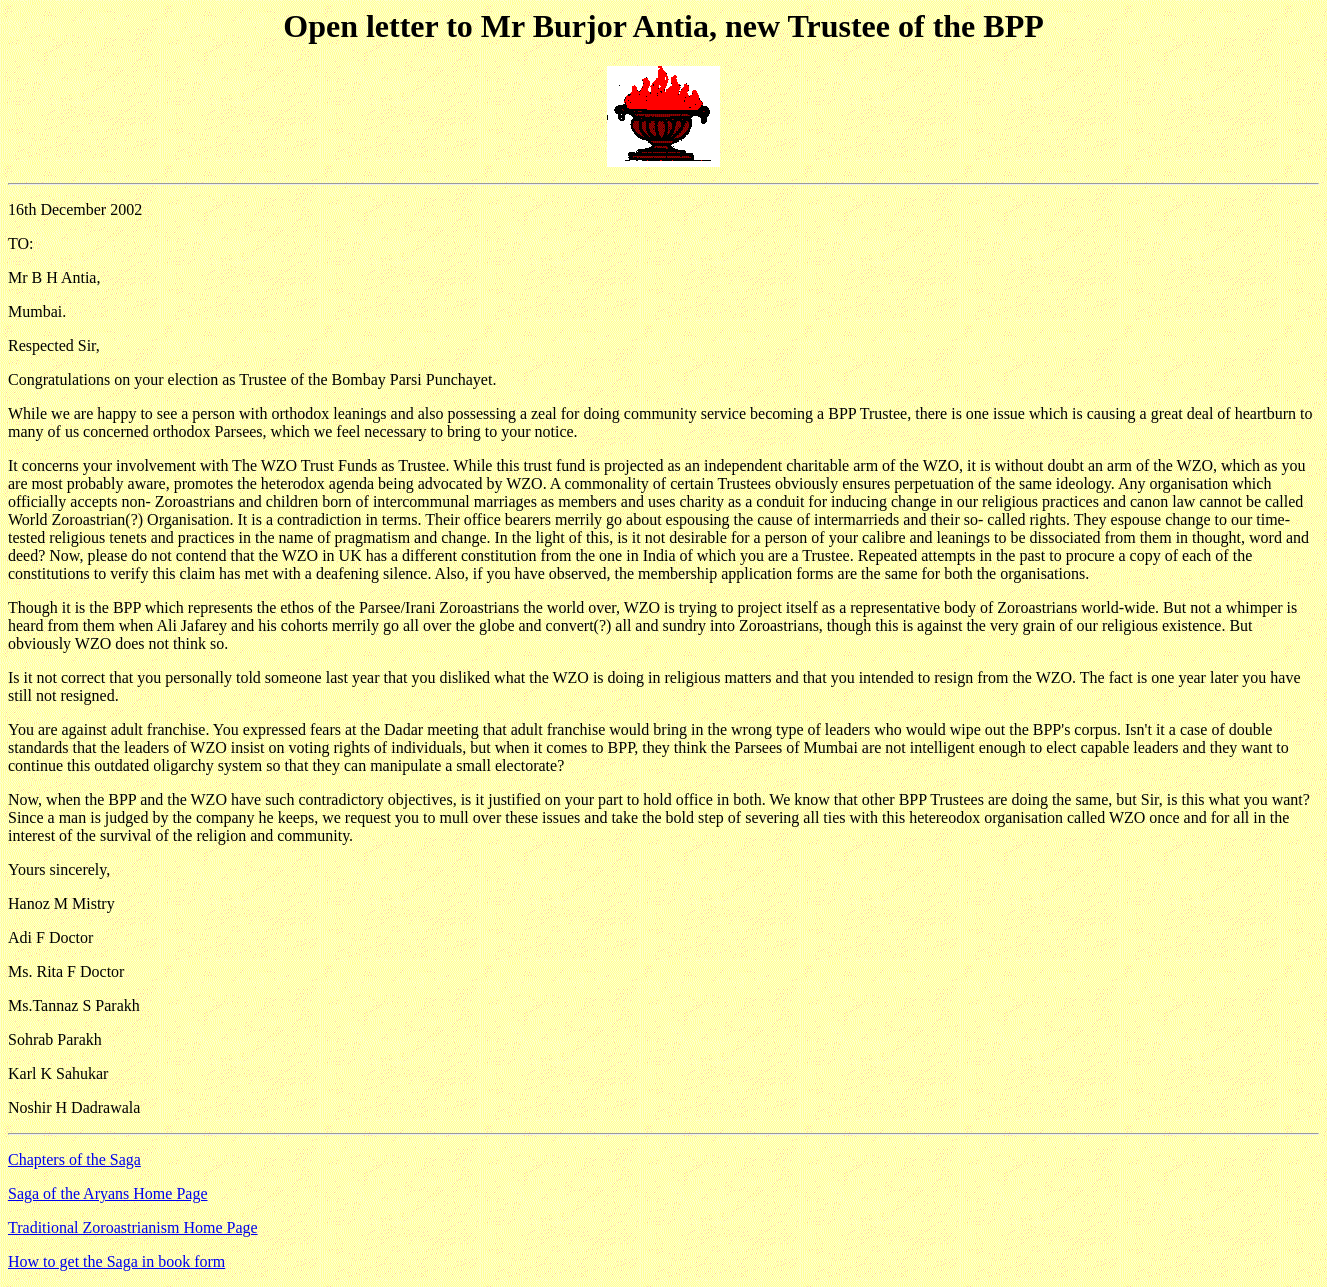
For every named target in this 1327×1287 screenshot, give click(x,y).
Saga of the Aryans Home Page (108, 1193)
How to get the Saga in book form (116, 1261)
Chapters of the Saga (74, 1159)
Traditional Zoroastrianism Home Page (133, 1227)
